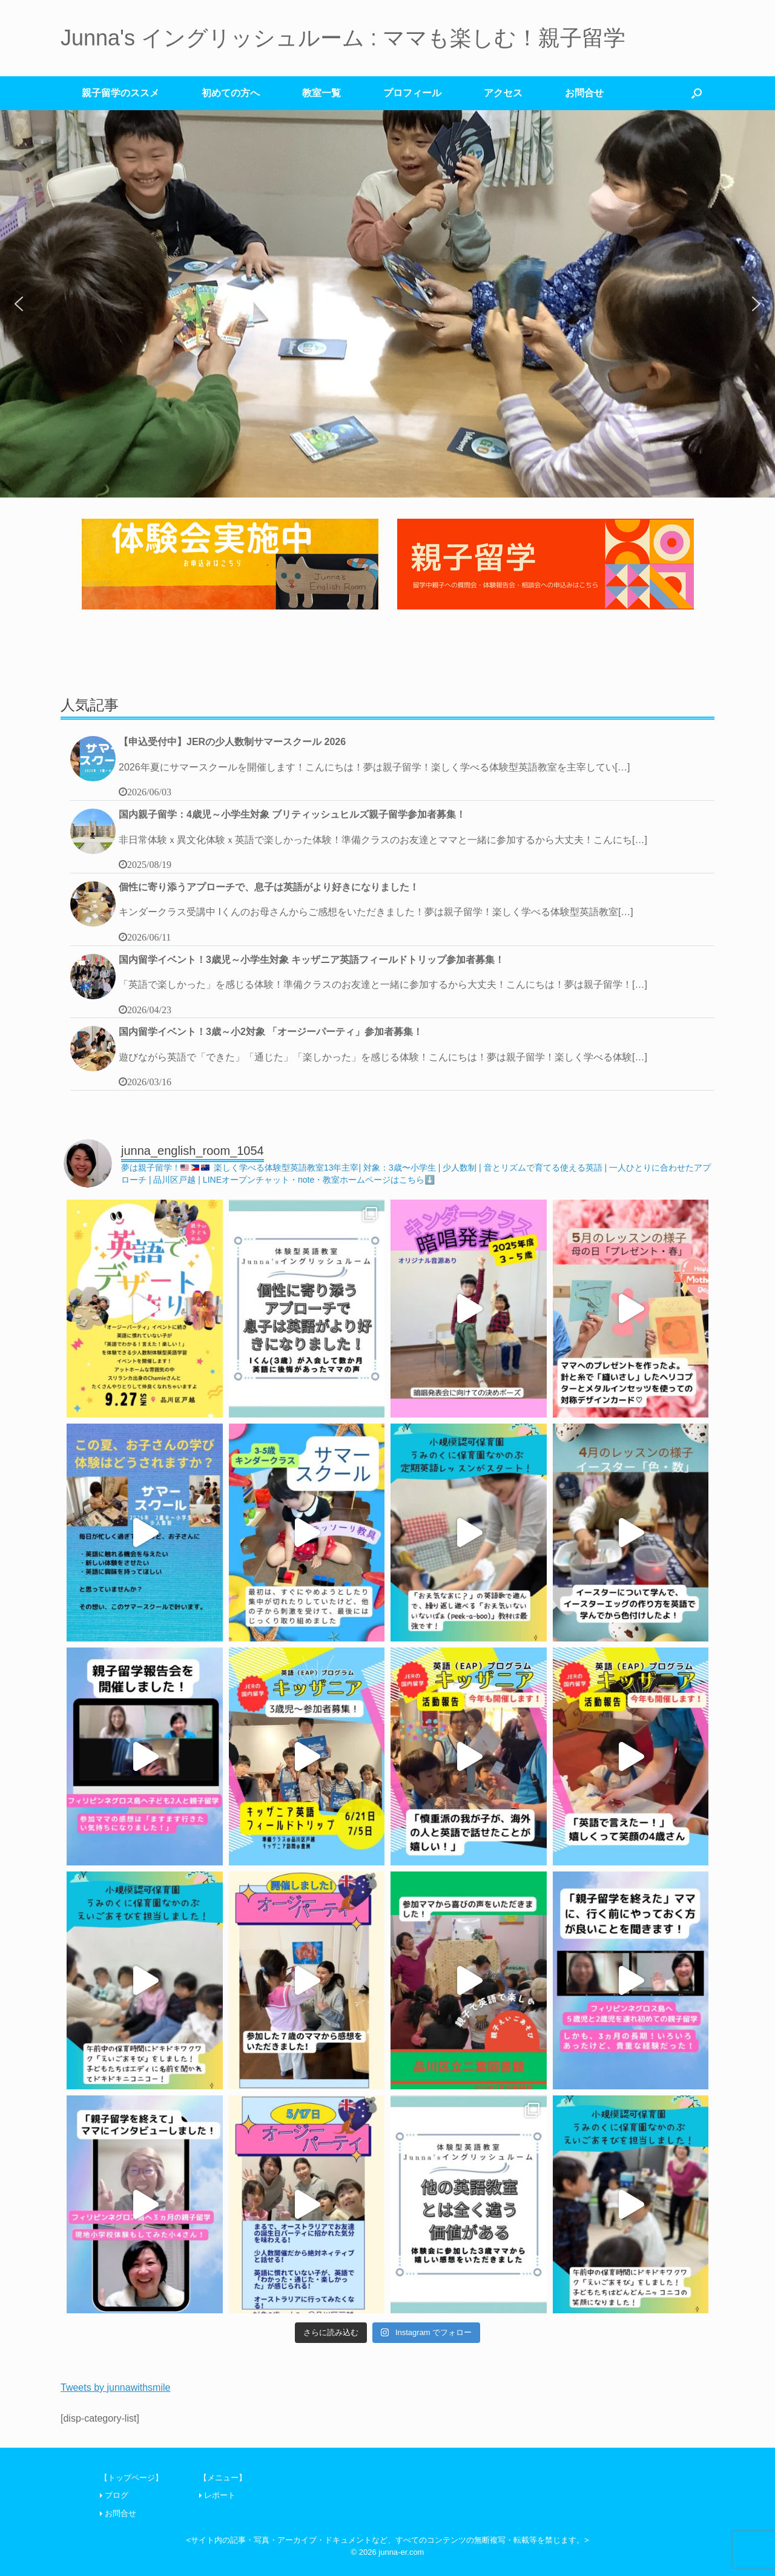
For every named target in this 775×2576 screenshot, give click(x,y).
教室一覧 (321, 93)
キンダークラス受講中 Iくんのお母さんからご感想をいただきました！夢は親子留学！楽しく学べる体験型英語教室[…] (376, 912)
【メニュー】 (222, 2477)
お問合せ (584, 93)
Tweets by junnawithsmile (115, 2387)
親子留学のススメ (120, 93)
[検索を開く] (696, 93)
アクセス (503, 93)
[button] (18, 304)
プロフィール (412, 93)
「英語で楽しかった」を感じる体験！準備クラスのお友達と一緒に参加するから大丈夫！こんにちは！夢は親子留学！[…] (383, 984)
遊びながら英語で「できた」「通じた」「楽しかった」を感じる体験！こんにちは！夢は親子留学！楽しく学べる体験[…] (383, 1057)
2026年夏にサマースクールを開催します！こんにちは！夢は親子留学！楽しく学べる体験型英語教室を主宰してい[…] (374, 767)
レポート (220, 2495)
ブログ (116, 2495)
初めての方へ (231, 93)
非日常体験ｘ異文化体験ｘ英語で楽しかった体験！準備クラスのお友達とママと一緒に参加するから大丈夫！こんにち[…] (383, 840)
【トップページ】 (131, 2477)
